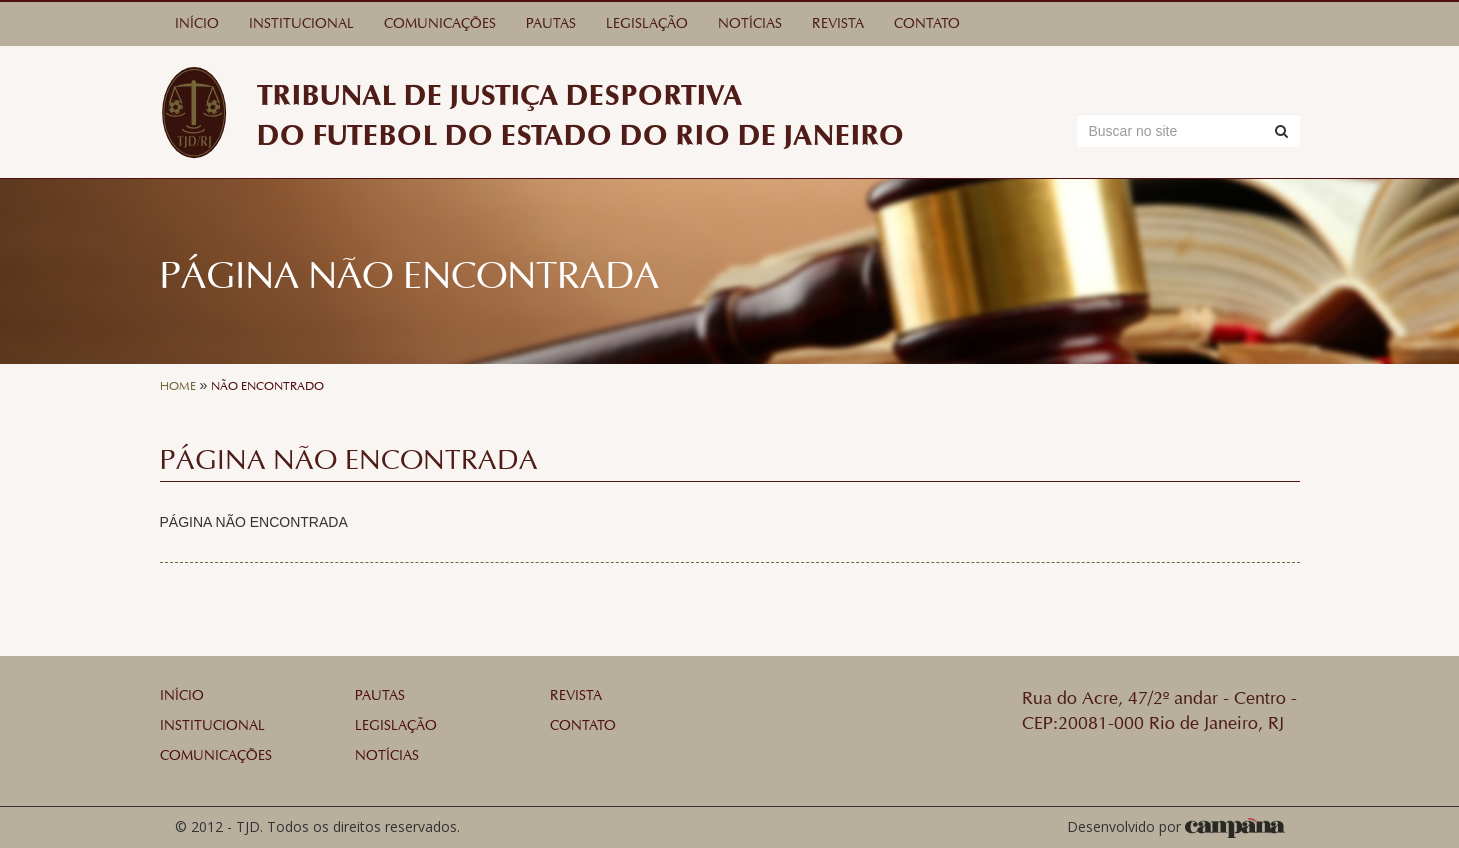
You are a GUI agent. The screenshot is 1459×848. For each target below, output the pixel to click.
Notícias (750, 23)
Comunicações (440, 23)
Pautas (551, 23)
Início (197, 23)
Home (178, 386)
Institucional (301, 23)
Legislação (647, 23)
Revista (838, 23)
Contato (927, 23)
